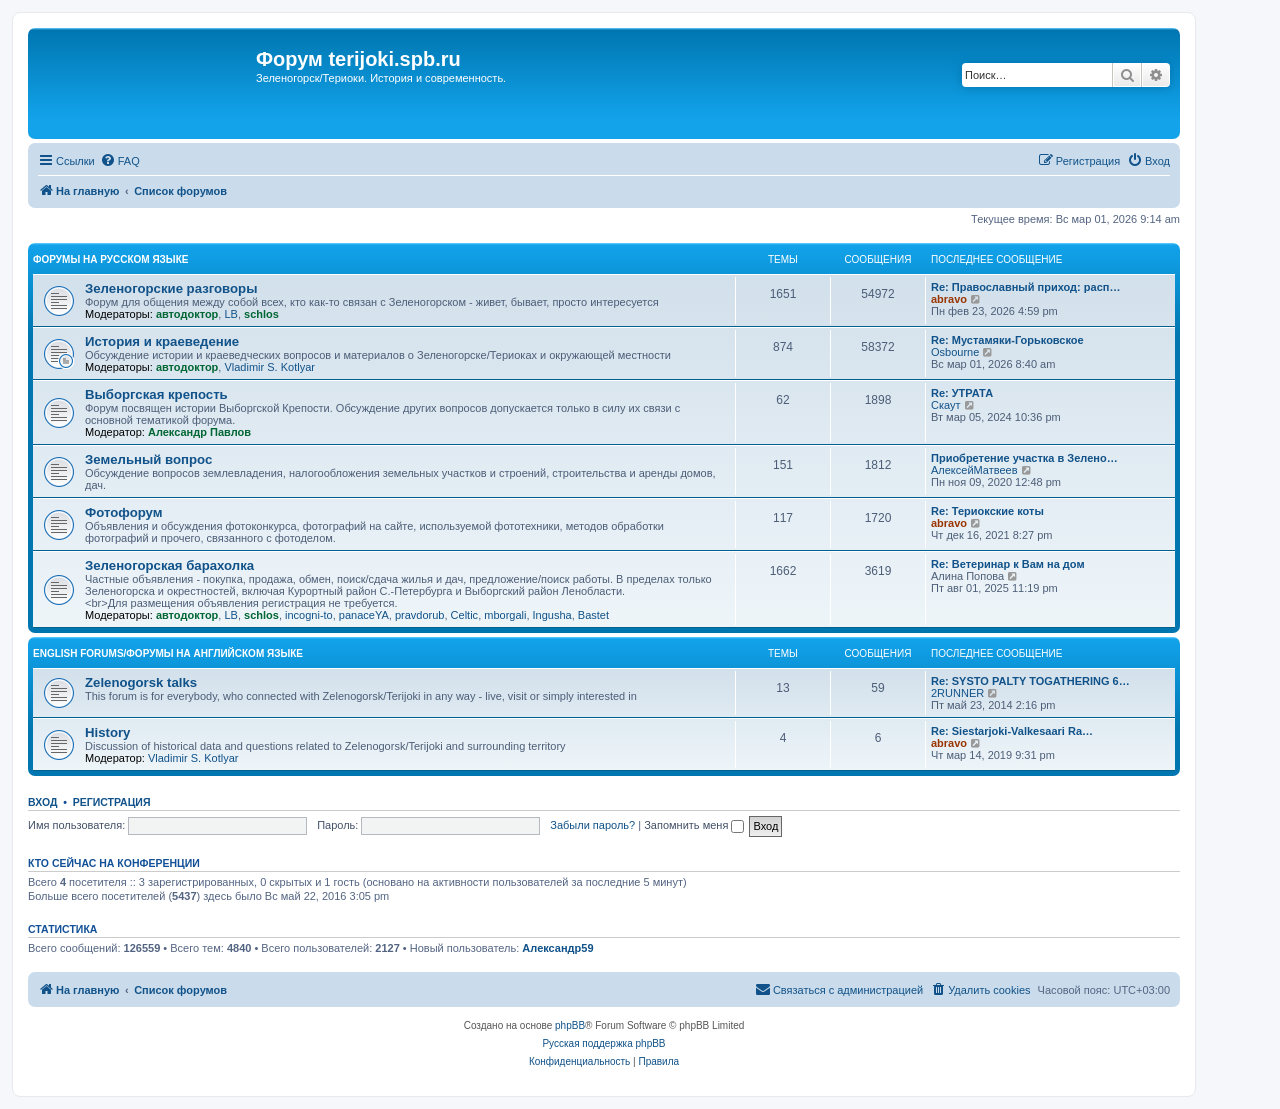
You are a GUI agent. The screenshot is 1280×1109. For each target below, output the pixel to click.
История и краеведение (162, 341)
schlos (261, 314)
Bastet (593, 615)
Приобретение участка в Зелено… (1024, 458)
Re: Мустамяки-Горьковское (1007, 340)
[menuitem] (120, 161)
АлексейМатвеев (974, 470)
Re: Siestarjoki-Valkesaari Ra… (1012, 731)
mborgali (505, 615)
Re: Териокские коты (987, 511)
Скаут (946, 405)
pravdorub (420, 615)
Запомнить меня (694, 825)
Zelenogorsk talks (141, 682)
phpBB (570, 1025)
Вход (42, 802)
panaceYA (364, 615)
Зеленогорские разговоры (171, 288)
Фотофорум (124, 512)
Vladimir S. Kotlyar (269, 367)
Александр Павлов (199, 432)
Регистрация (112, 802)
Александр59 (557, 948)
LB (230, 314)
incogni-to (309, 615)
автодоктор (187, 314)
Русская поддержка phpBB (603, 1043)
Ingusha (552, 615)
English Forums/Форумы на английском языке (168, 653)
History (107, 732)
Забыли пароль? (592, 825)
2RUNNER (957, 693)
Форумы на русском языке (110, 259)
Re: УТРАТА (962, 393)
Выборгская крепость (156, 394)
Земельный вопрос (148, 459)
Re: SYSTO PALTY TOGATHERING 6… (1030, 681)
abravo (949, 299)
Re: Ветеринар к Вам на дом (1008, 564)
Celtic (465, 615)
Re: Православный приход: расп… (1025, 287)
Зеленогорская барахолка (169, 565)
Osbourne (955, 352)
